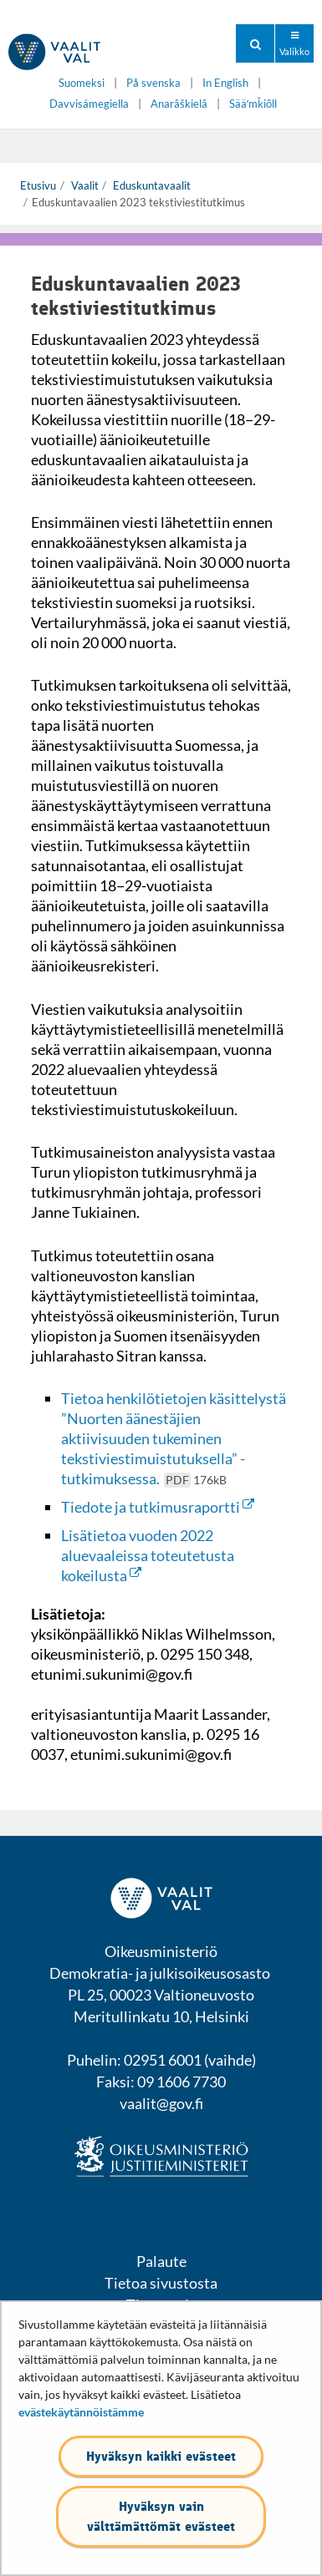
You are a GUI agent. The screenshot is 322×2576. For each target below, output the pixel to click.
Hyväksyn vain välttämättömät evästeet (161, 2516)
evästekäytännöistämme (81, 2412)
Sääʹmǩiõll (253, 104)
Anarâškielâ (179, 104)
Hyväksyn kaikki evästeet (161, 2456)
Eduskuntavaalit (150, 185)
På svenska (153, 83)
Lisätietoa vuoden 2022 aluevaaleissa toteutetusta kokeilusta (147, 1555)
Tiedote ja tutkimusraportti (157, 1507)
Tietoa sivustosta (161, 2283)
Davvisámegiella (89, 104)
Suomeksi (82, 83)
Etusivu (38, 185)
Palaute (161, 2261)
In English (225, 83)
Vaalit (84, 185)
